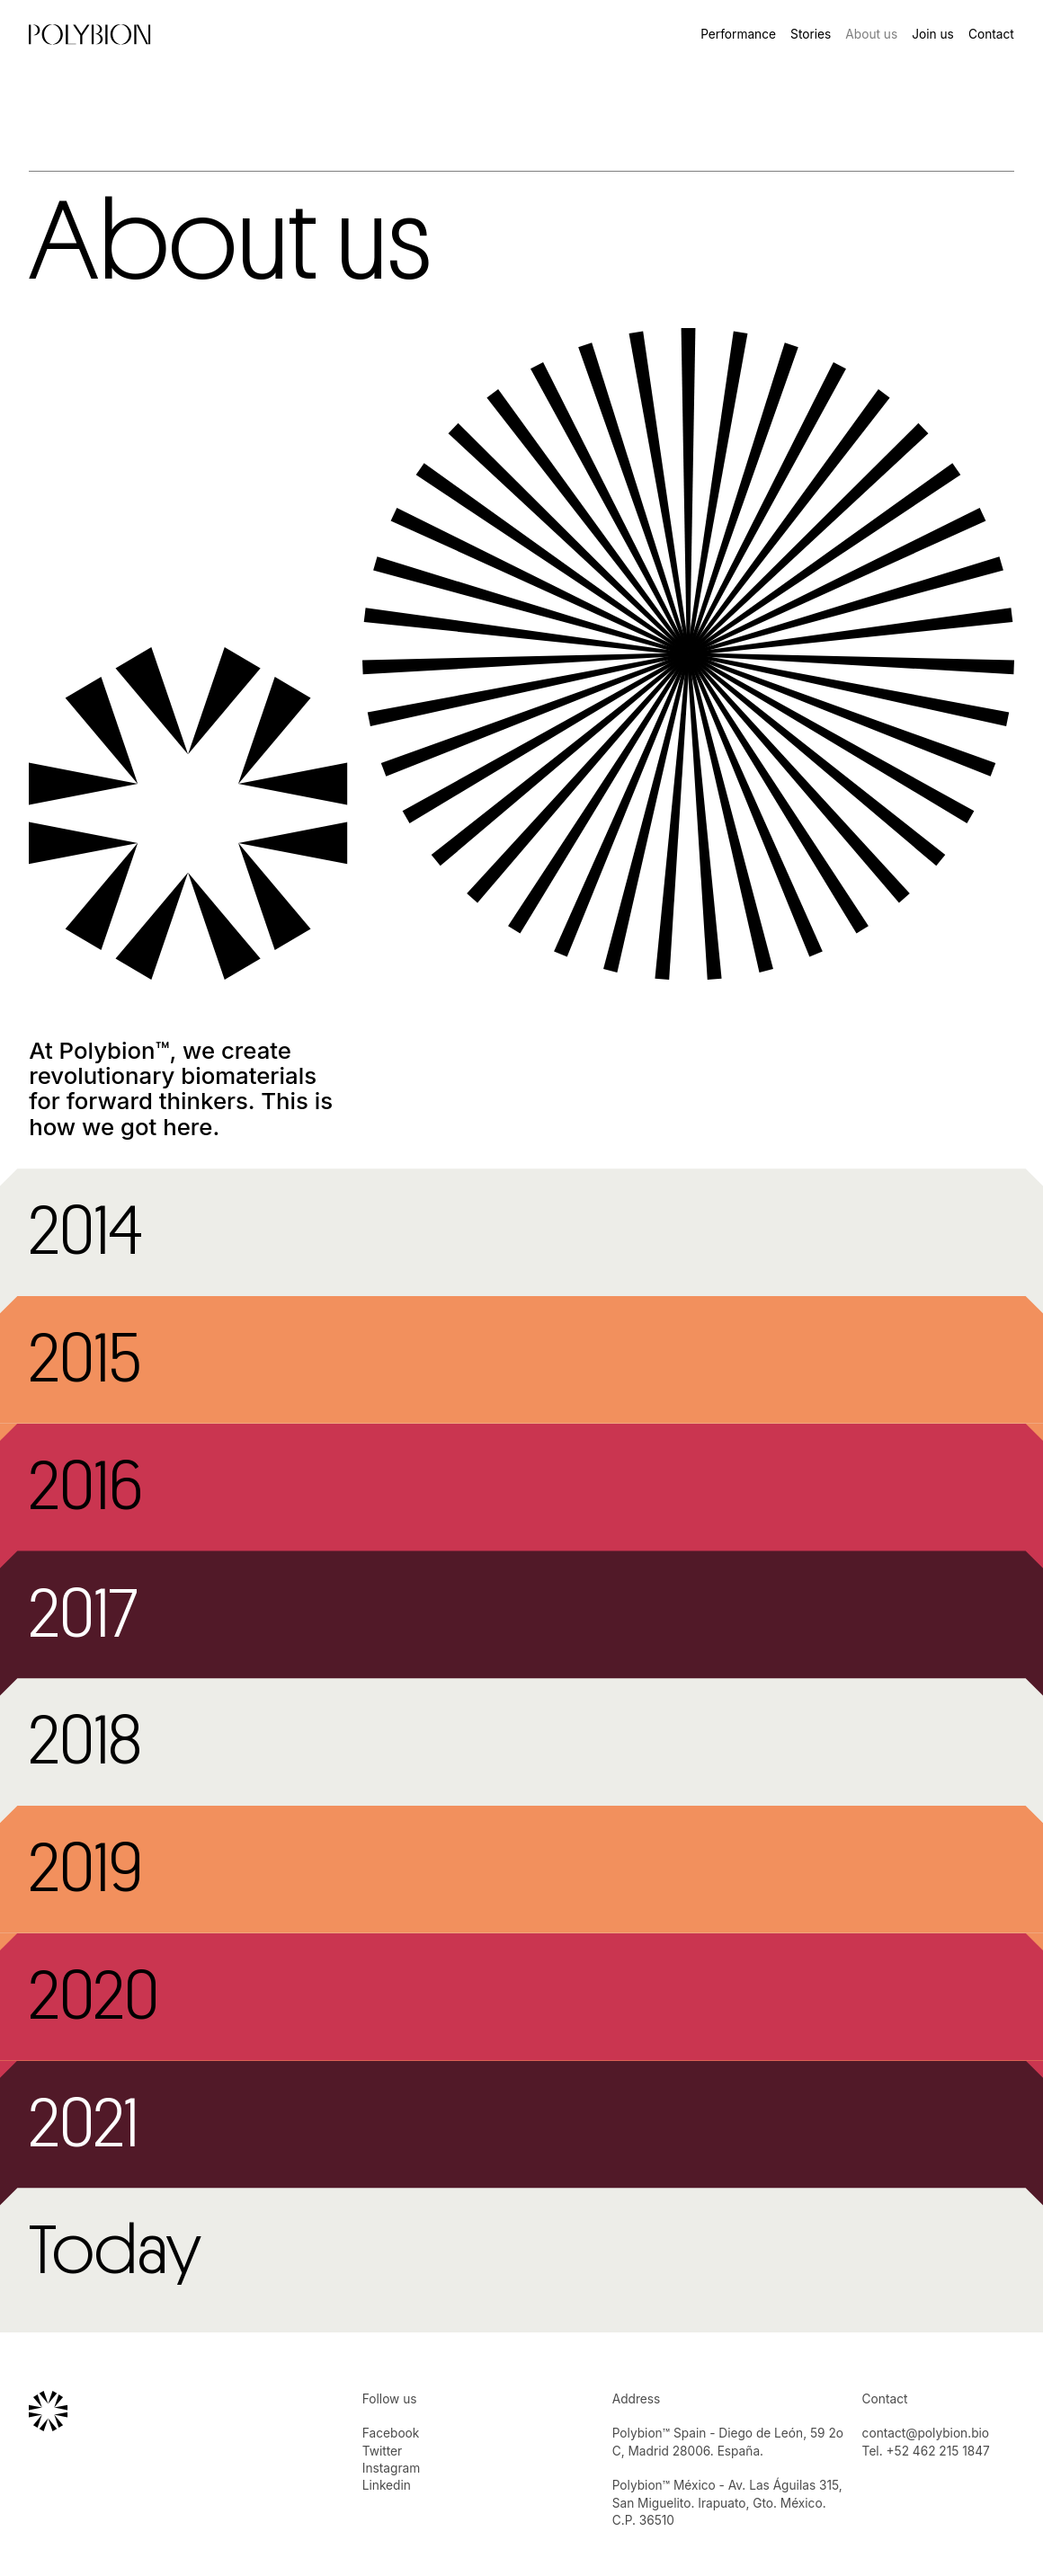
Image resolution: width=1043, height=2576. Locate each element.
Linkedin (386, 2485)
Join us (933, 34)
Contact (991, 34)
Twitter (382, 2451)
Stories (810, 34)
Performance (738, 34)
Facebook (391, 2433)
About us (871, 34)
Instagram (391, 2468)
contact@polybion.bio (925, 2433)
